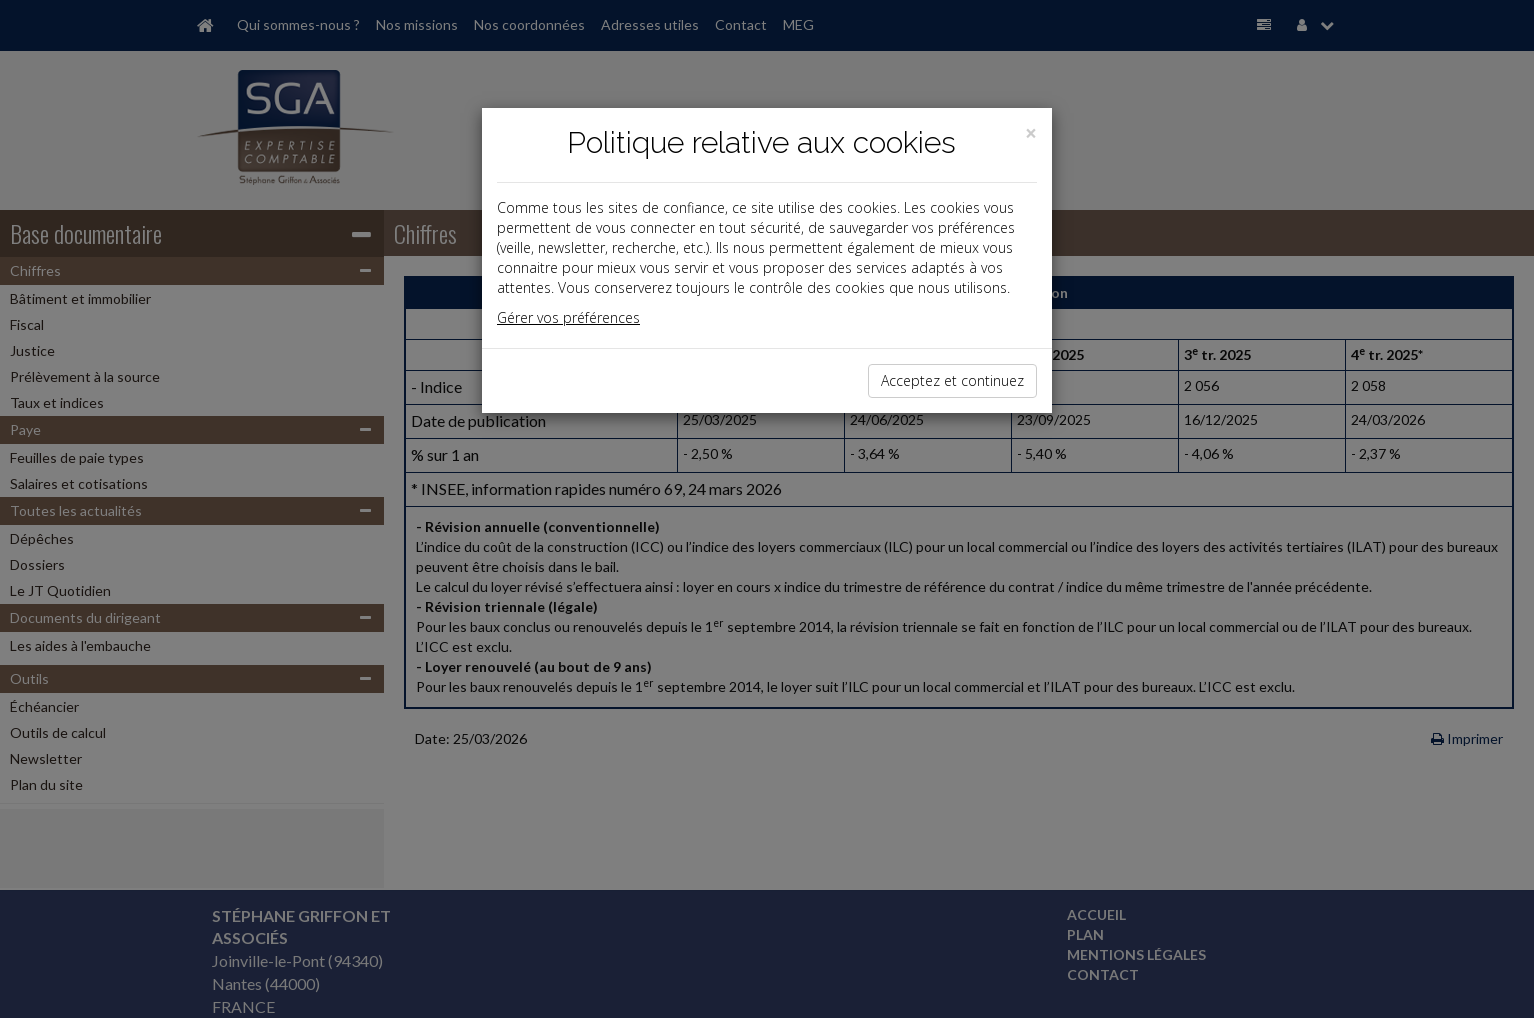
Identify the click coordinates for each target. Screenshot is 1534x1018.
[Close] (1031, 133)
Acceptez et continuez (952, 380)
